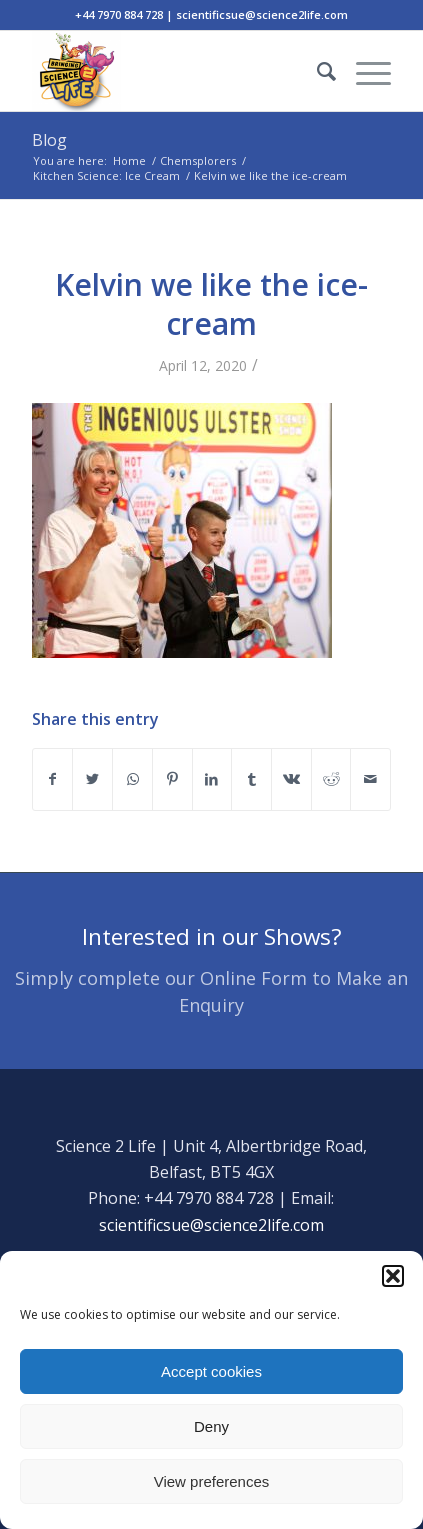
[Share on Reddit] (331, 779)
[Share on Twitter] (92, 779)
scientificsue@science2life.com (211, 1225)
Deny (211, 1426)
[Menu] (363, 71)
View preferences (212, 1481)
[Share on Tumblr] (251, 779)
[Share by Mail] (370, 779)
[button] (393, 1276)
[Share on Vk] (291, 779)
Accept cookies (211, 1371)
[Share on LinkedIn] (212, 779)
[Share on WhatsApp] (132, 779)
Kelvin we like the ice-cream (211, 304)
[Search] (316, 71)
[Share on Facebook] (53, 779)
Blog (49, 140)
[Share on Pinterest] (172, 779)
